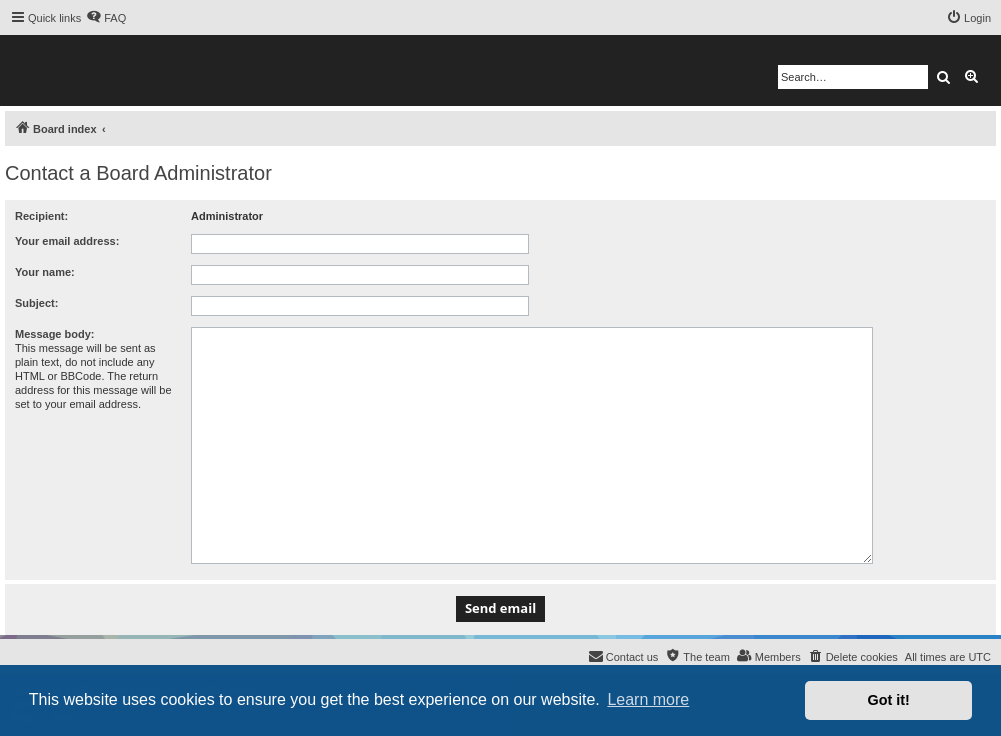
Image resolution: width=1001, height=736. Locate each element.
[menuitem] (106, 18)
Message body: (54, 334)
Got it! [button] (889, 700)
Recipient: (41, 216)
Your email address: (67, 241)
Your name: (45, 272)
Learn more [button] (648, 699)
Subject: (36, 303)
